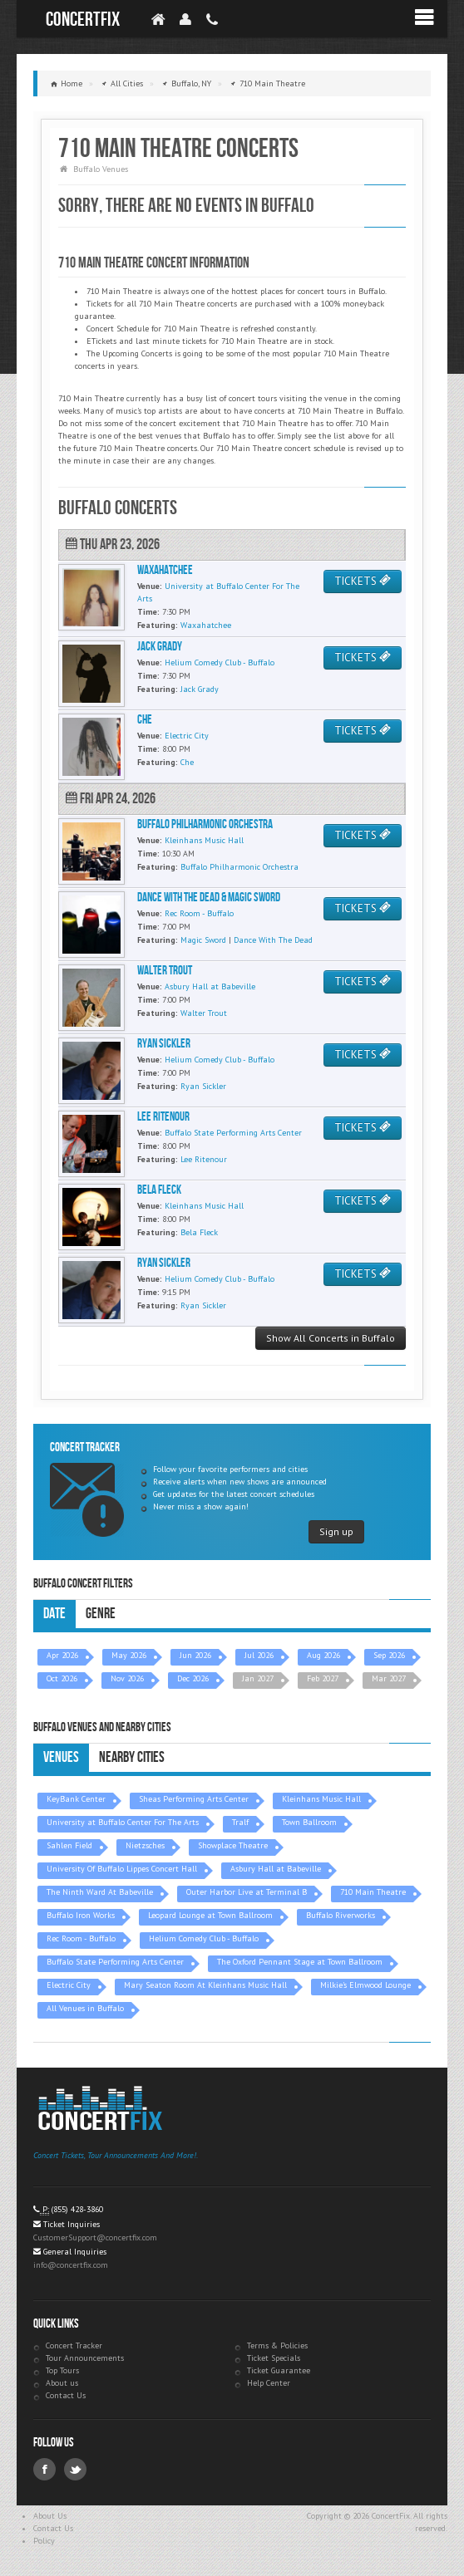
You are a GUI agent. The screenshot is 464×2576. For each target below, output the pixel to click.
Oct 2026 (62, 1678)
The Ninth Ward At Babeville (100, 1892)
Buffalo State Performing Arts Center (115, 1961)
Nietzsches (145, 1845)
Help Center (268, 2382)
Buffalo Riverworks (340, 1915)
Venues (61, 1757)
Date (54, 1613)
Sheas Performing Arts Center (194, 1798)
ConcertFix (83, 19)
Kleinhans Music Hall (321, 1798)
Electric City (69, 1985)
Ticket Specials (273, 2358)
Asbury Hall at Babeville (275, 1868)
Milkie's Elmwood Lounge (365, 1985)
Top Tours (62, 2370)
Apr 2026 (62, 1655)
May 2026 (128, 1655)
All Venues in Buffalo (85, 2008)
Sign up (336, 1531)
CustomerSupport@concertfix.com (95, 2237)
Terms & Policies (277, 2345)
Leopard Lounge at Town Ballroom (210, 1915)
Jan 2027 (258, 1678)
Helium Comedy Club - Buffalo (204, 1938)
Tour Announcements (85, 2358)
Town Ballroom (309, 1822)
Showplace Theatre (233, 1845)
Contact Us (66, 2395)
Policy (44, 2540)
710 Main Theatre (373, 1892)
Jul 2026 (259, 1655)
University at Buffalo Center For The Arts (123, 1822)
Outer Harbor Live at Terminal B (246, 1892)
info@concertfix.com (70, 2265)
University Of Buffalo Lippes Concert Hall (122, 1868)
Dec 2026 (193, 1678)
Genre (101, 1613)
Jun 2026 (195, 1655)
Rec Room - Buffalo (81, 1938)
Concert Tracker (74, 2345)
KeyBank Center (76, 1798)
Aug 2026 (323, 1655)
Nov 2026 (127, 1678)
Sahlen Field (69, 1845)
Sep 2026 (389, 1655)
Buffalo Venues (100, 169)
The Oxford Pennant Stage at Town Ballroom (300, 1961)
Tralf (240, 1822)
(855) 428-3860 (77, 2209)
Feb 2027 (322, 1678)
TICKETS (362, 581)
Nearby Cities (132, 1757)
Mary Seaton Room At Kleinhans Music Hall (205, 1985)
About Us (50, 2515)
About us (62, 2382)
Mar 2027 (389, 1678)
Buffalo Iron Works (81, 1915)
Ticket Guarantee (278, 2370)
